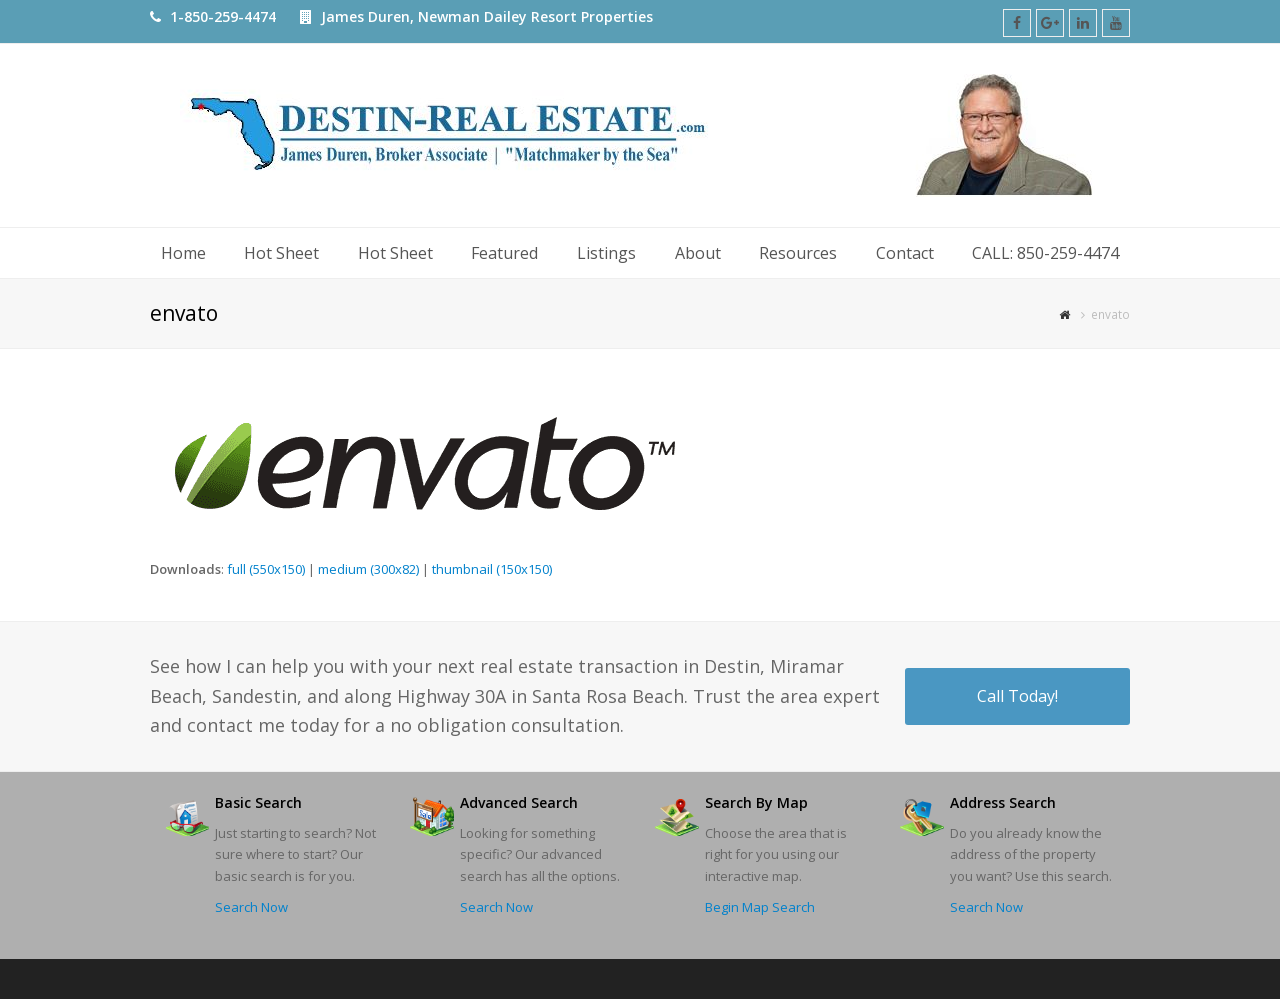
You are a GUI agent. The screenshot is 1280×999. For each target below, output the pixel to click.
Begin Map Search (760, 907)
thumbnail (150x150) (492, 569)
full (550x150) (266, 569)
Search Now (251, 907)
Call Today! (1017, 696)
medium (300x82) (368, 569)
